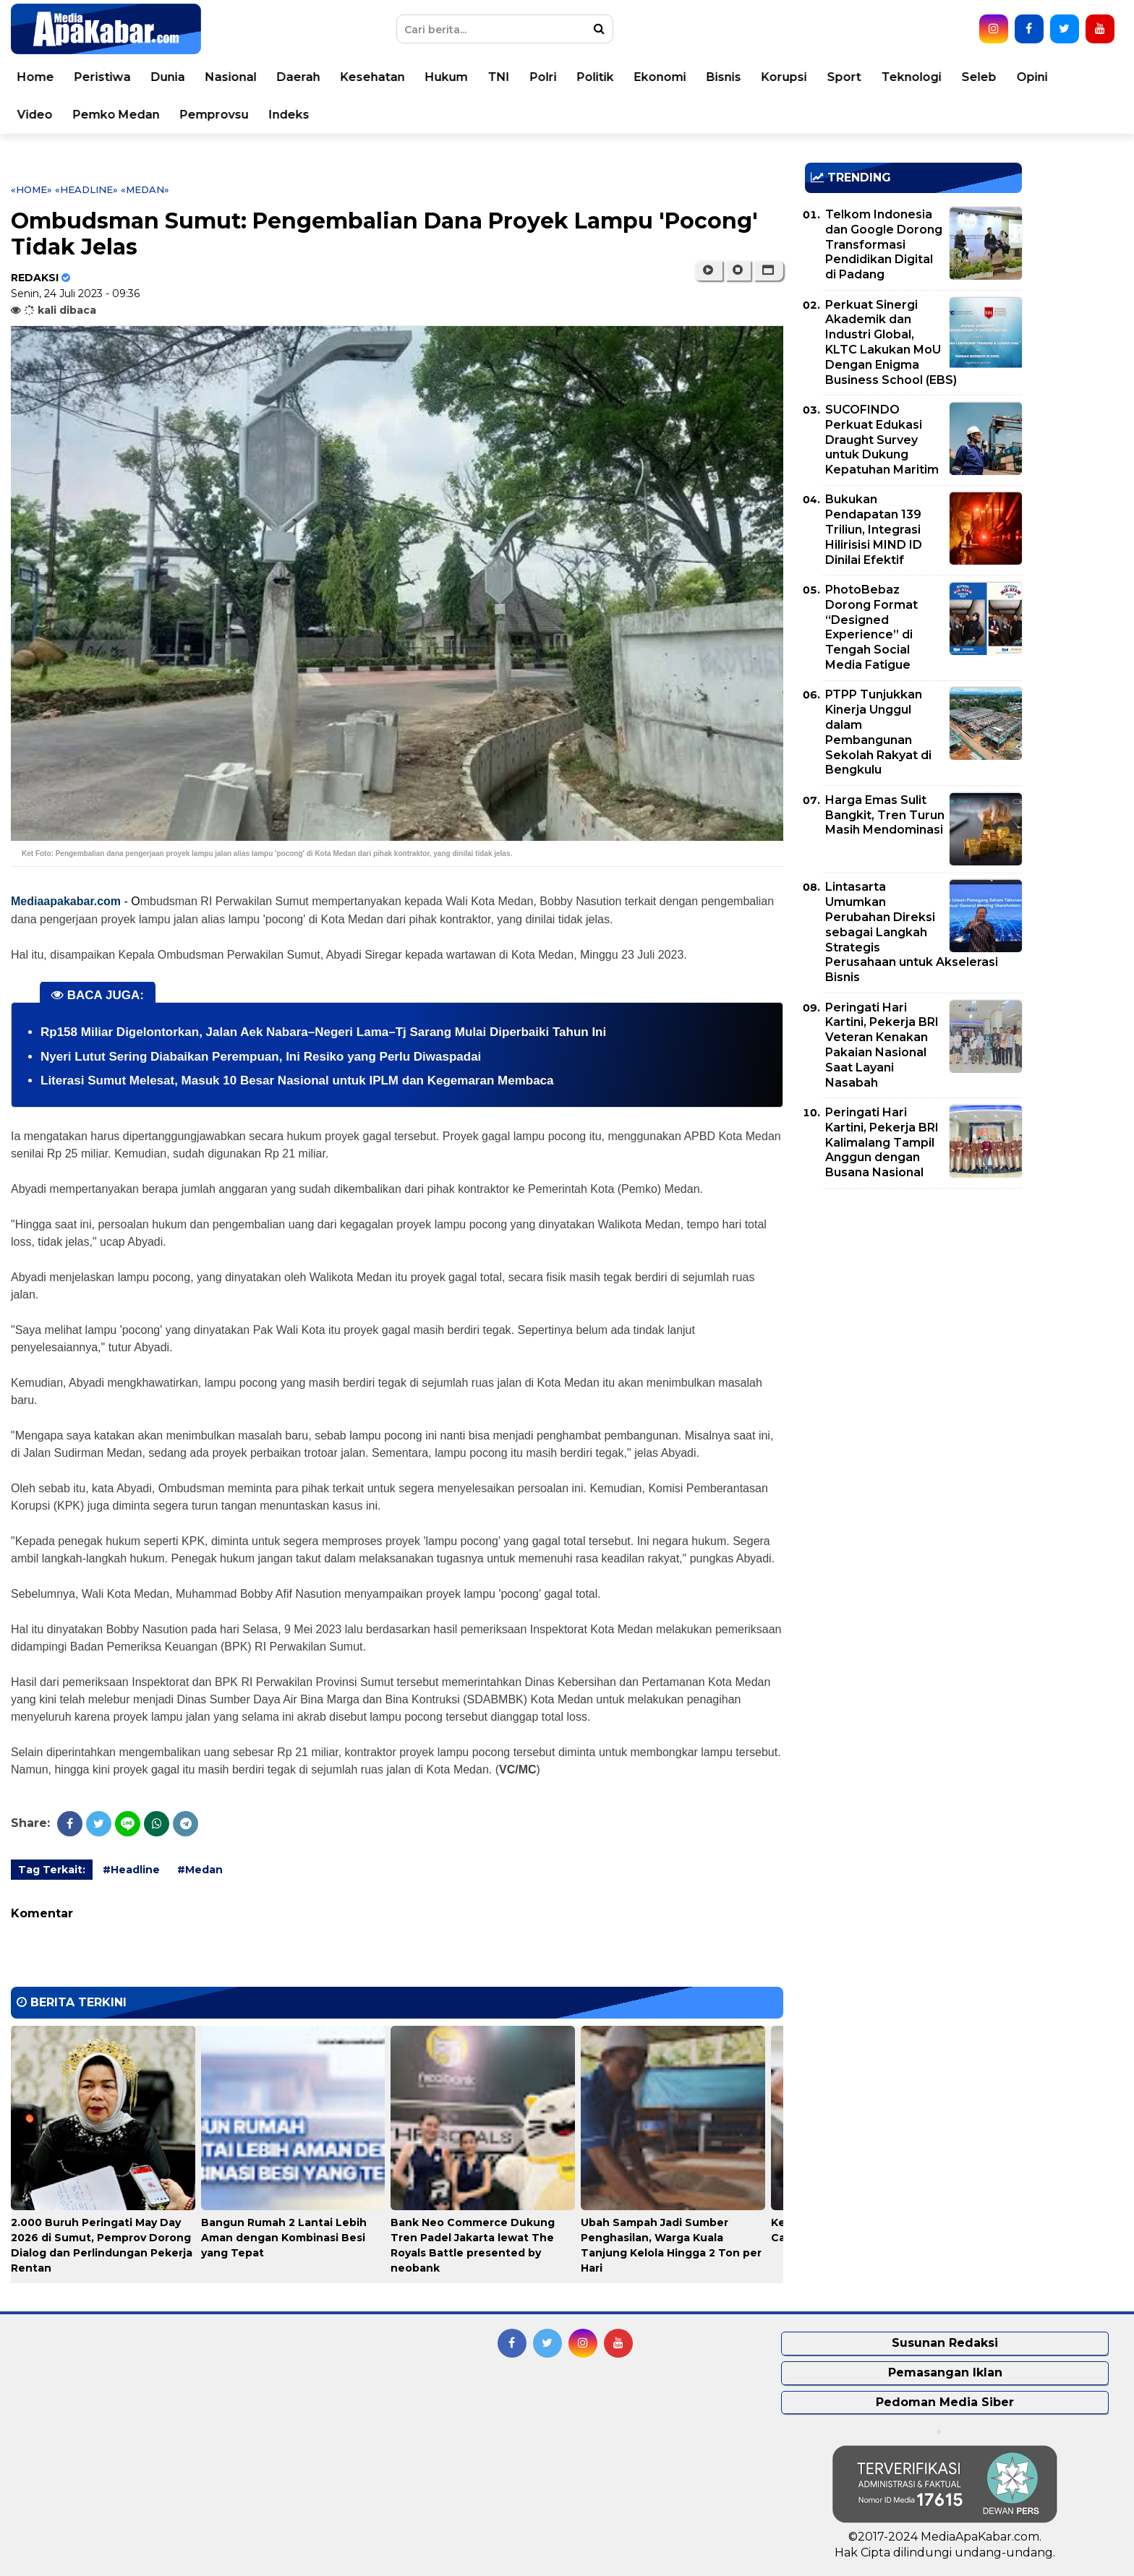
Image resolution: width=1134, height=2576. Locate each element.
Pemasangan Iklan (945, 2372)
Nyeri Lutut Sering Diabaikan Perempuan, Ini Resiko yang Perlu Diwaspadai (260, 1057)
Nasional (247, 77)
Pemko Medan (133, 114)
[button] (768, 270)
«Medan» (145, 189)
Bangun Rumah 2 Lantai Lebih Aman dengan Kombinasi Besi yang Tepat (284, 2237)
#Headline (131, 1869)
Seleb (996, 77)
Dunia (185, 77)
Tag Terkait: (51, 1869)
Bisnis (740, 77)
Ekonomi (677, 77)
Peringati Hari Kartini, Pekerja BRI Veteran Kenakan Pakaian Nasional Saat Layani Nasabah (882, 1045)
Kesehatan (389, 77)
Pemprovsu (231, 114)
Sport (861, 77)
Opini (1049, 77)
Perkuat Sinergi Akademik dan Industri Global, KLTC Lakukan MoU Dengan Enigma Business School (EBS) (891, 342)
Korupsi (801, 77)
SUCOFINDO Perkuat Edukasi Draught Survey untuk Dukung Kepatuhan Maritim (882, 439)
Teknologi (928, 77)
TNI (515, 77)
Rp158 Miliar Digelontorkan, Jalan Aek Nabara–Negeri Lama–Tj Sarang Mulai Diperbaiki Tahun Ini (323, 1032)
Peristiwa (119, 77)
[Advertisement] (913, 1300)
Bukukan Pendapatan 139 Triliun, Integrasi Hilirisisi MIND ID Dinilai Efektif (873, 529)
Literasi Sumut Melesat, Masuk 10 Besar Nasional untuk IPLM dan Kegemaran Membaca (297, 1080)
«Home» (31, 189)
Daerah (315, 77)
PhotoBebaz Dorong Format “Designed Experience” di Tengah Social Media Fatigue (871, 627)
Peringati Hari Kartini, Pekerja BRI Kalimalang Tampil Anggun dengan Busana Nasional (882, 1142)
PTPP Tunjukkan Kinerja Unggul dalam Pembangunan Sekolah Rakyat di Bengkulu (878, 732)
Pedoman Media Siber (945, 2402)
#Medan (200, 1869)
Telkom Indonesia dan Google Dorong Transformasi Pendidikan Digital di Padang (883, 244)
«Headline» (86, 189)
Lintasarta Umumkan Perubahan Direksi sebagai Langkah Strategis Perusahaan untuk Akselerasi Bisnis (911, 932)
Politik (612, 77)
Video (51, 114)
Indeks (306, 114)
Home (52, 77)
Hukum (463, 77)
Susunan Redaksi (945, 2343)
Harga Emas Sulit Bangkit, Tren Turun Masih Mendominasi (885, 815)
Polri (560, 77)
